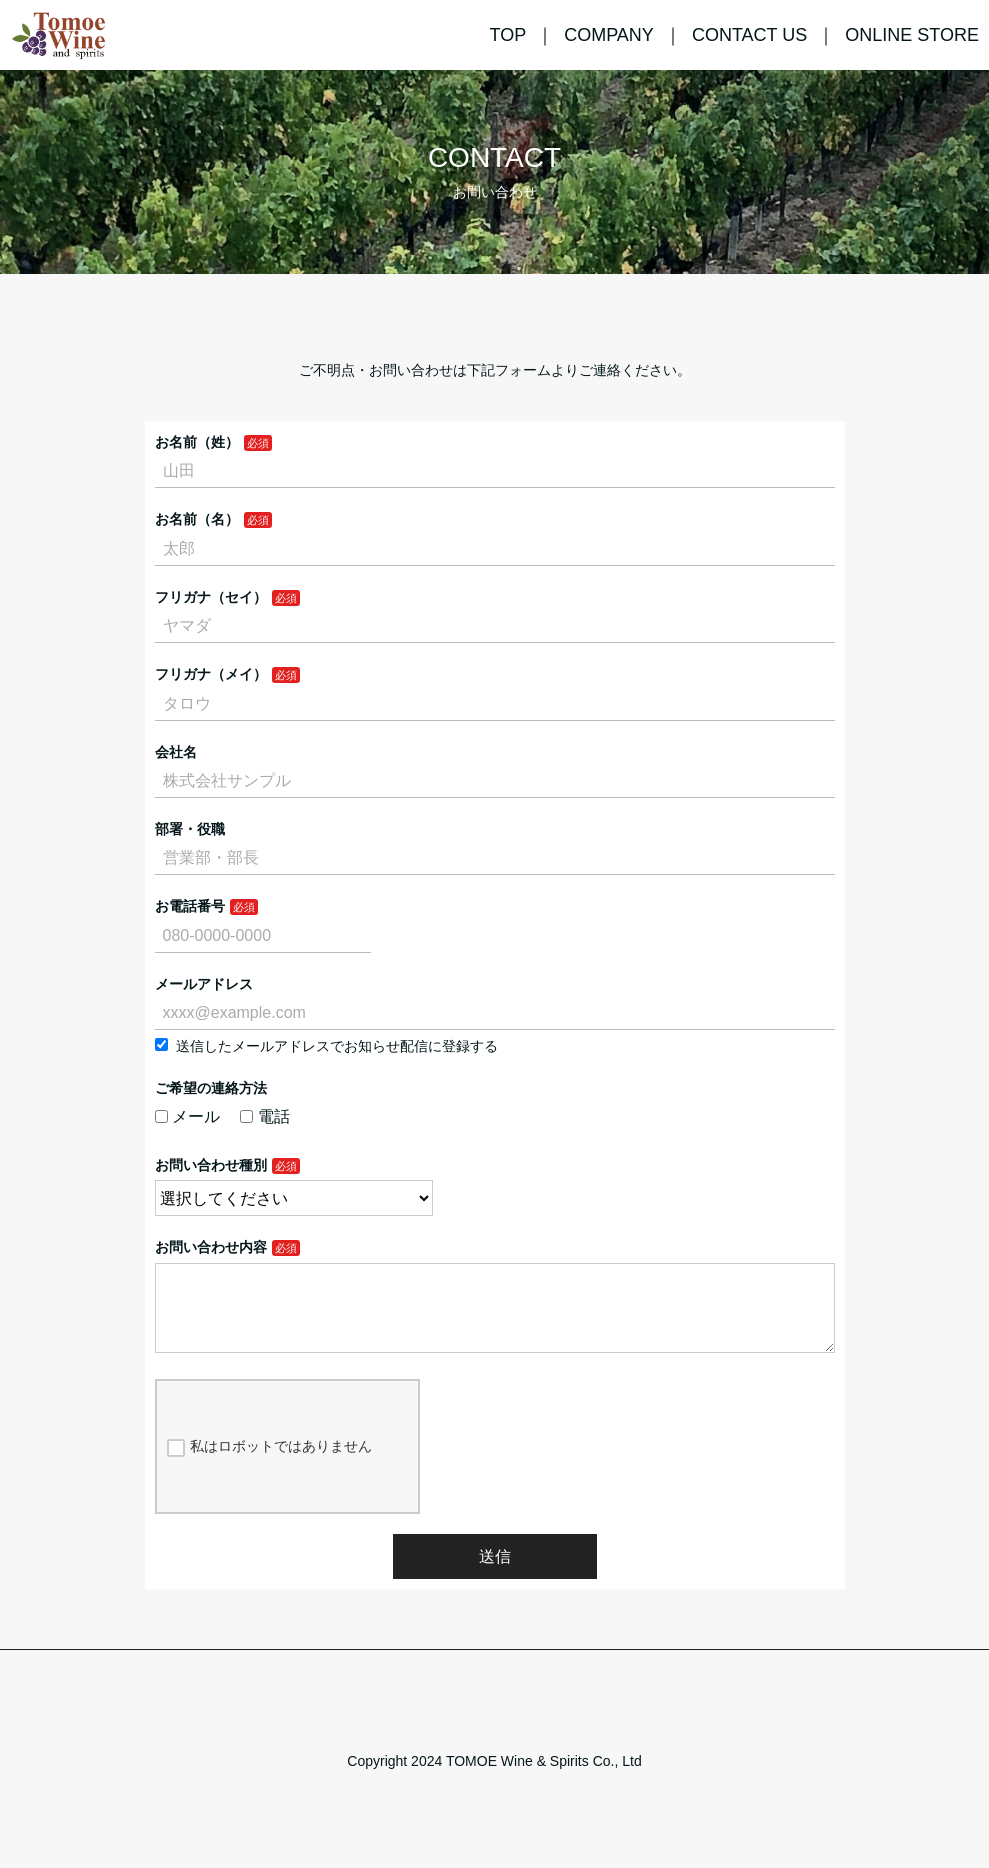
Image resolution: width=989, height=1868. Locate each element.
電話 (265, 1116)
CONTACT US (749, 35)
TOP (507, 35)
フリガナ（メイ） (211, 674)
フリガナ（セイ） (211, 597)
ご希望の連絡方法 (211, 1088)
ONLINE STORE (912, 35)
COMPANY (609, 35)
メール (188, 1116)
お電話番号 (190, 906)
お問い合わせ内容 (211, 1247)
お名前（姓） (197, 442)
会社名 (176, 752)
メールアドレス (204, 984)
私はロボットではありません (269, 1463)
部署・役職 (190, 829)
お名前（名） (197, 519)
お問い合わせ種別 (211, 1165)
